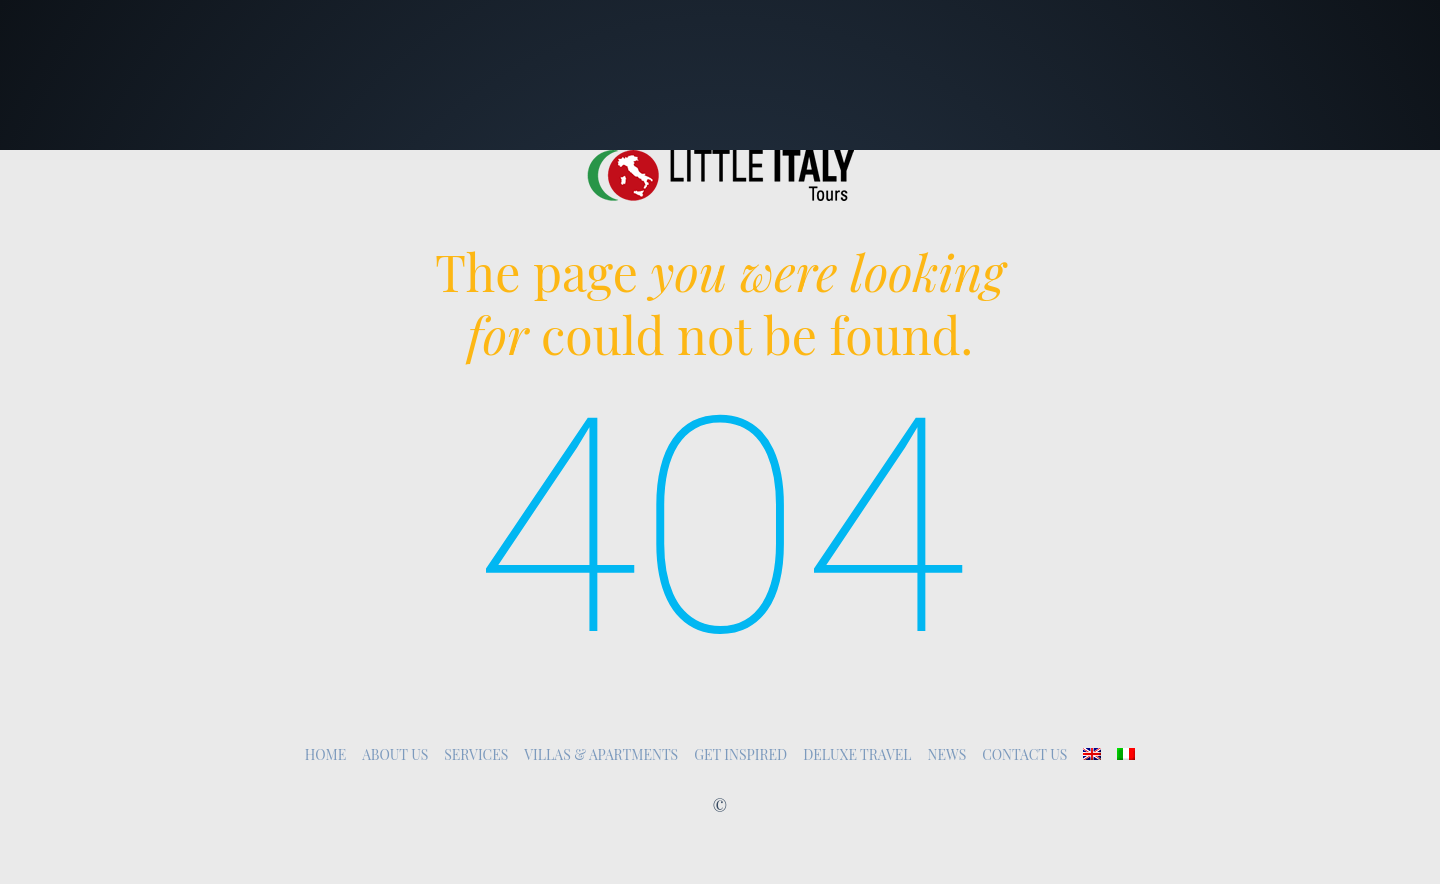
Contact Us (1024, 754)
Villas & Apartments (601, 754)
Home (325, 754)
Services (476, 754)
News (947, 754)
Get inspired (740, 754)
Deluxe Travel (857, 754)
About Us (395, 754)
